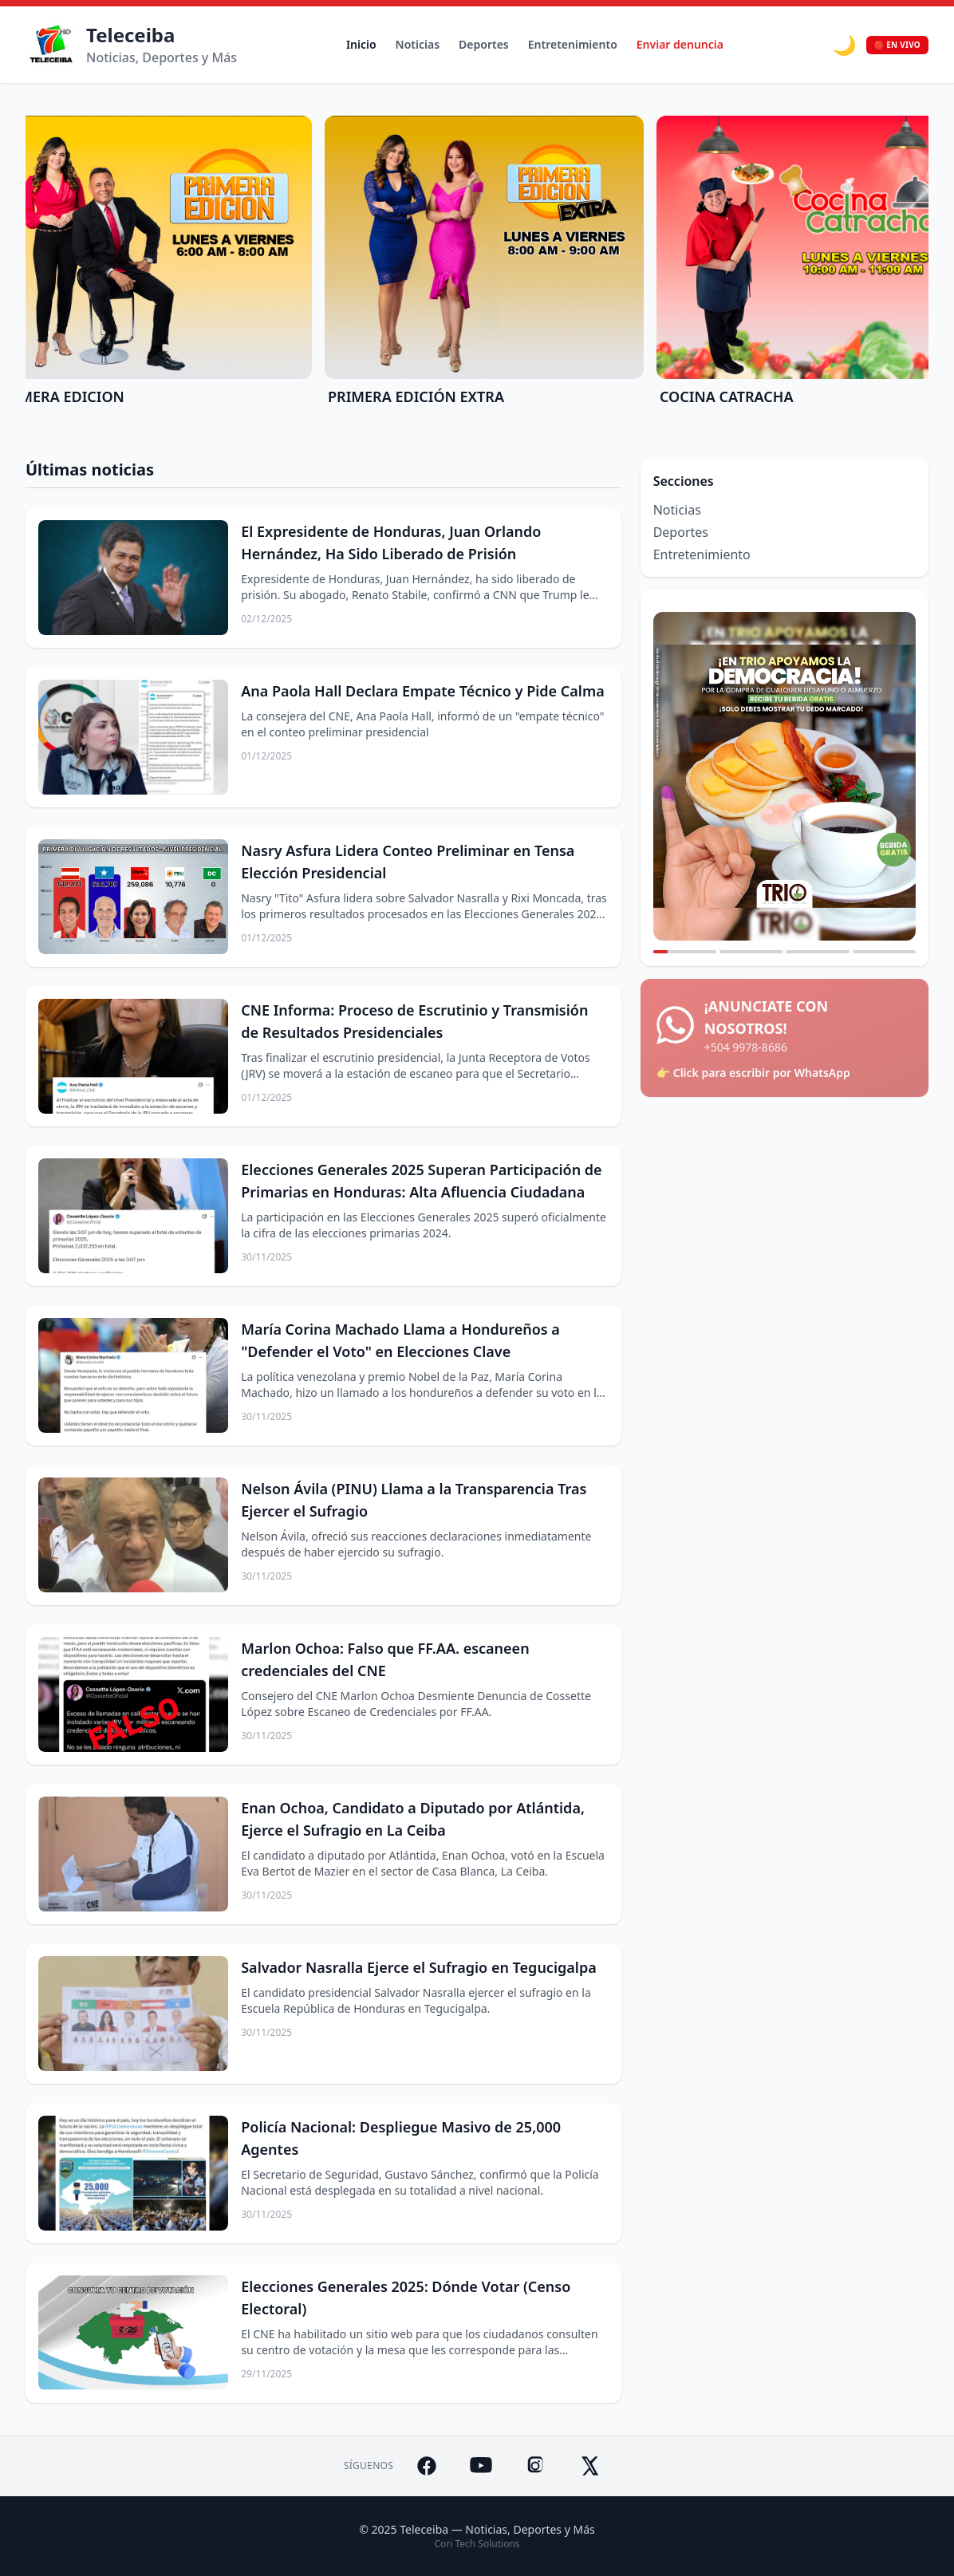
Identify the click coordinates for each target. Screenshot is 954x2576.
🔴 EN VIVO (897, 44)
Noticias (418, 44)
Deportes (484, 44)
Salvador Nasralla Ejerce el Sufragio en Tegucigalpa (418, 1967)
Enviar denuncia (680, 44)
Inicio (361, 44)
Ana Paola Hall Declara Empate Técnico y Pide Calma (423, 690)
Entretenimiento (572, 44)
